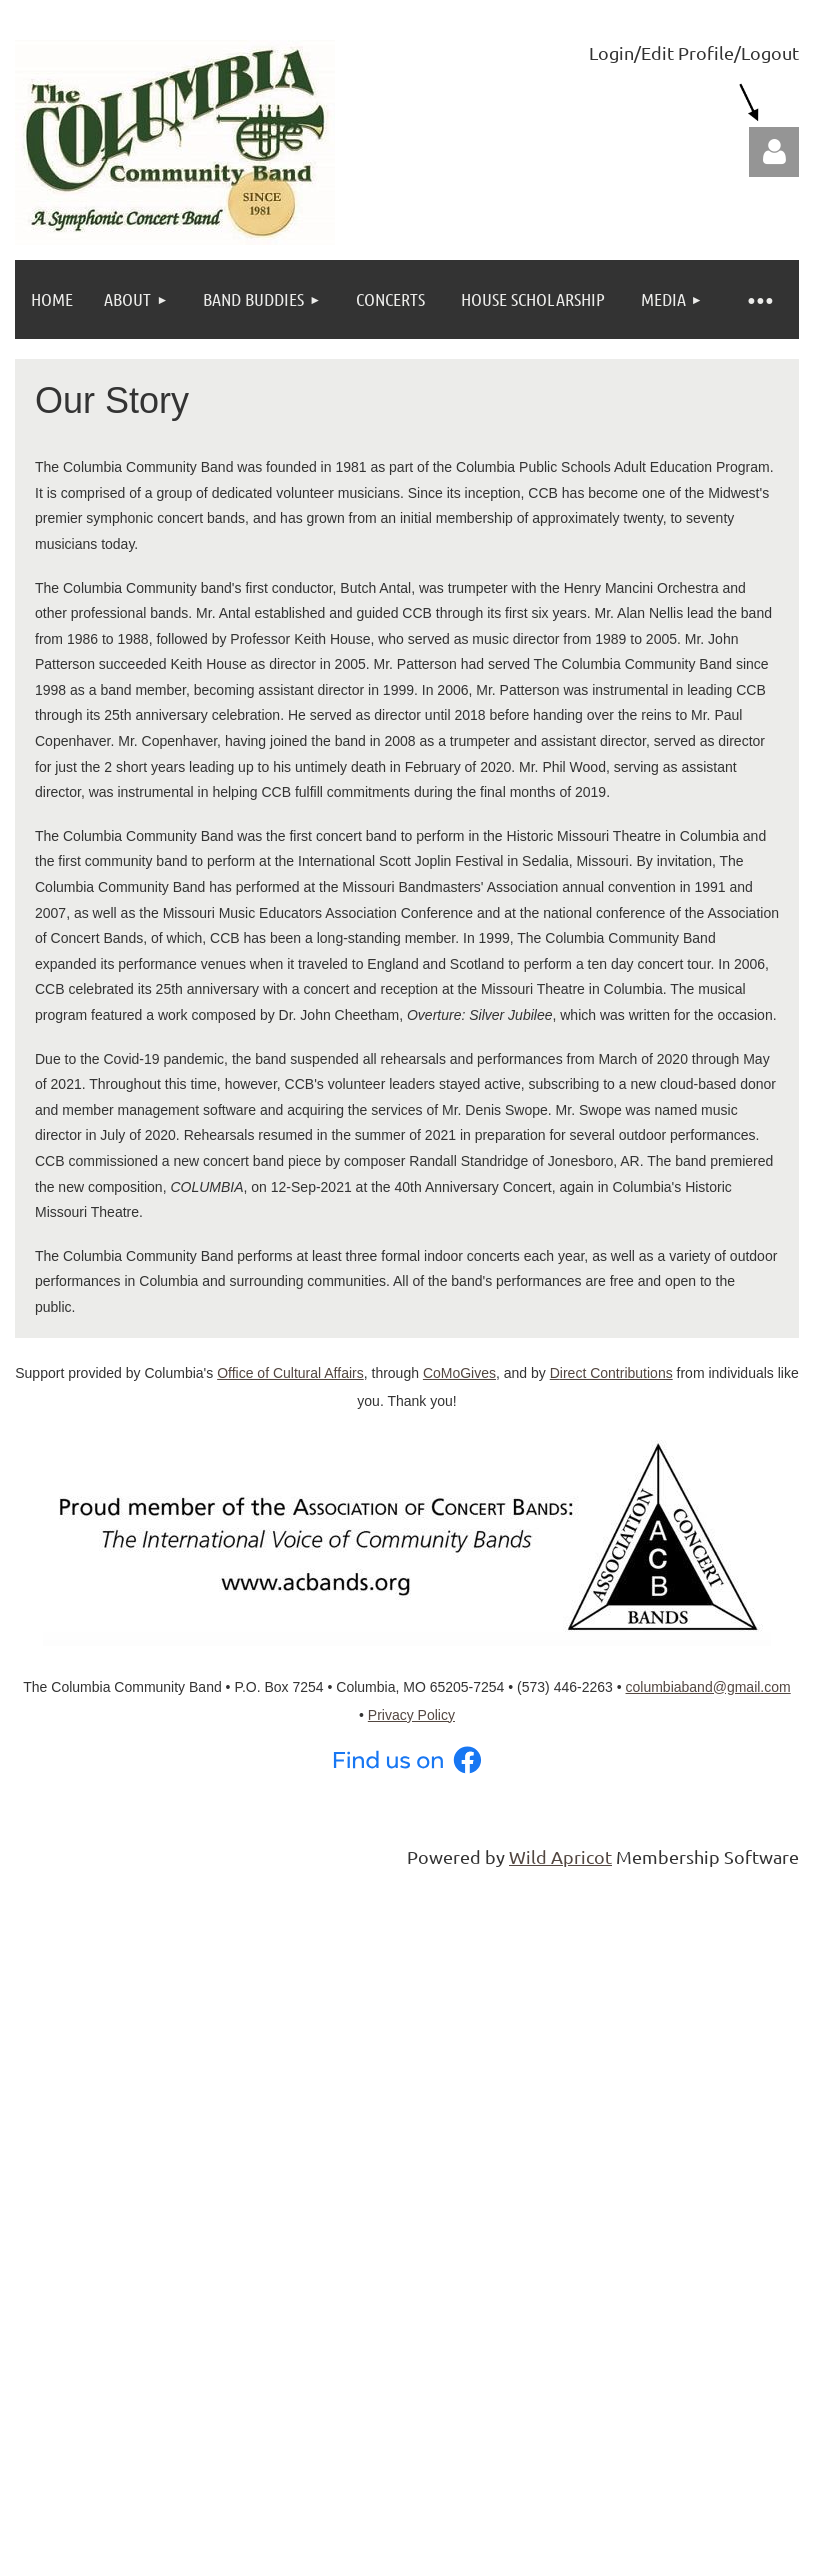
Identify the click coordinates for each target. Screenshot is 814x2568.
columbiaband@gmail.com (708, 1687)
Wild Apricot (560, 1856)
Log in (774, 152)
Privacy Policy (411, 1715)
